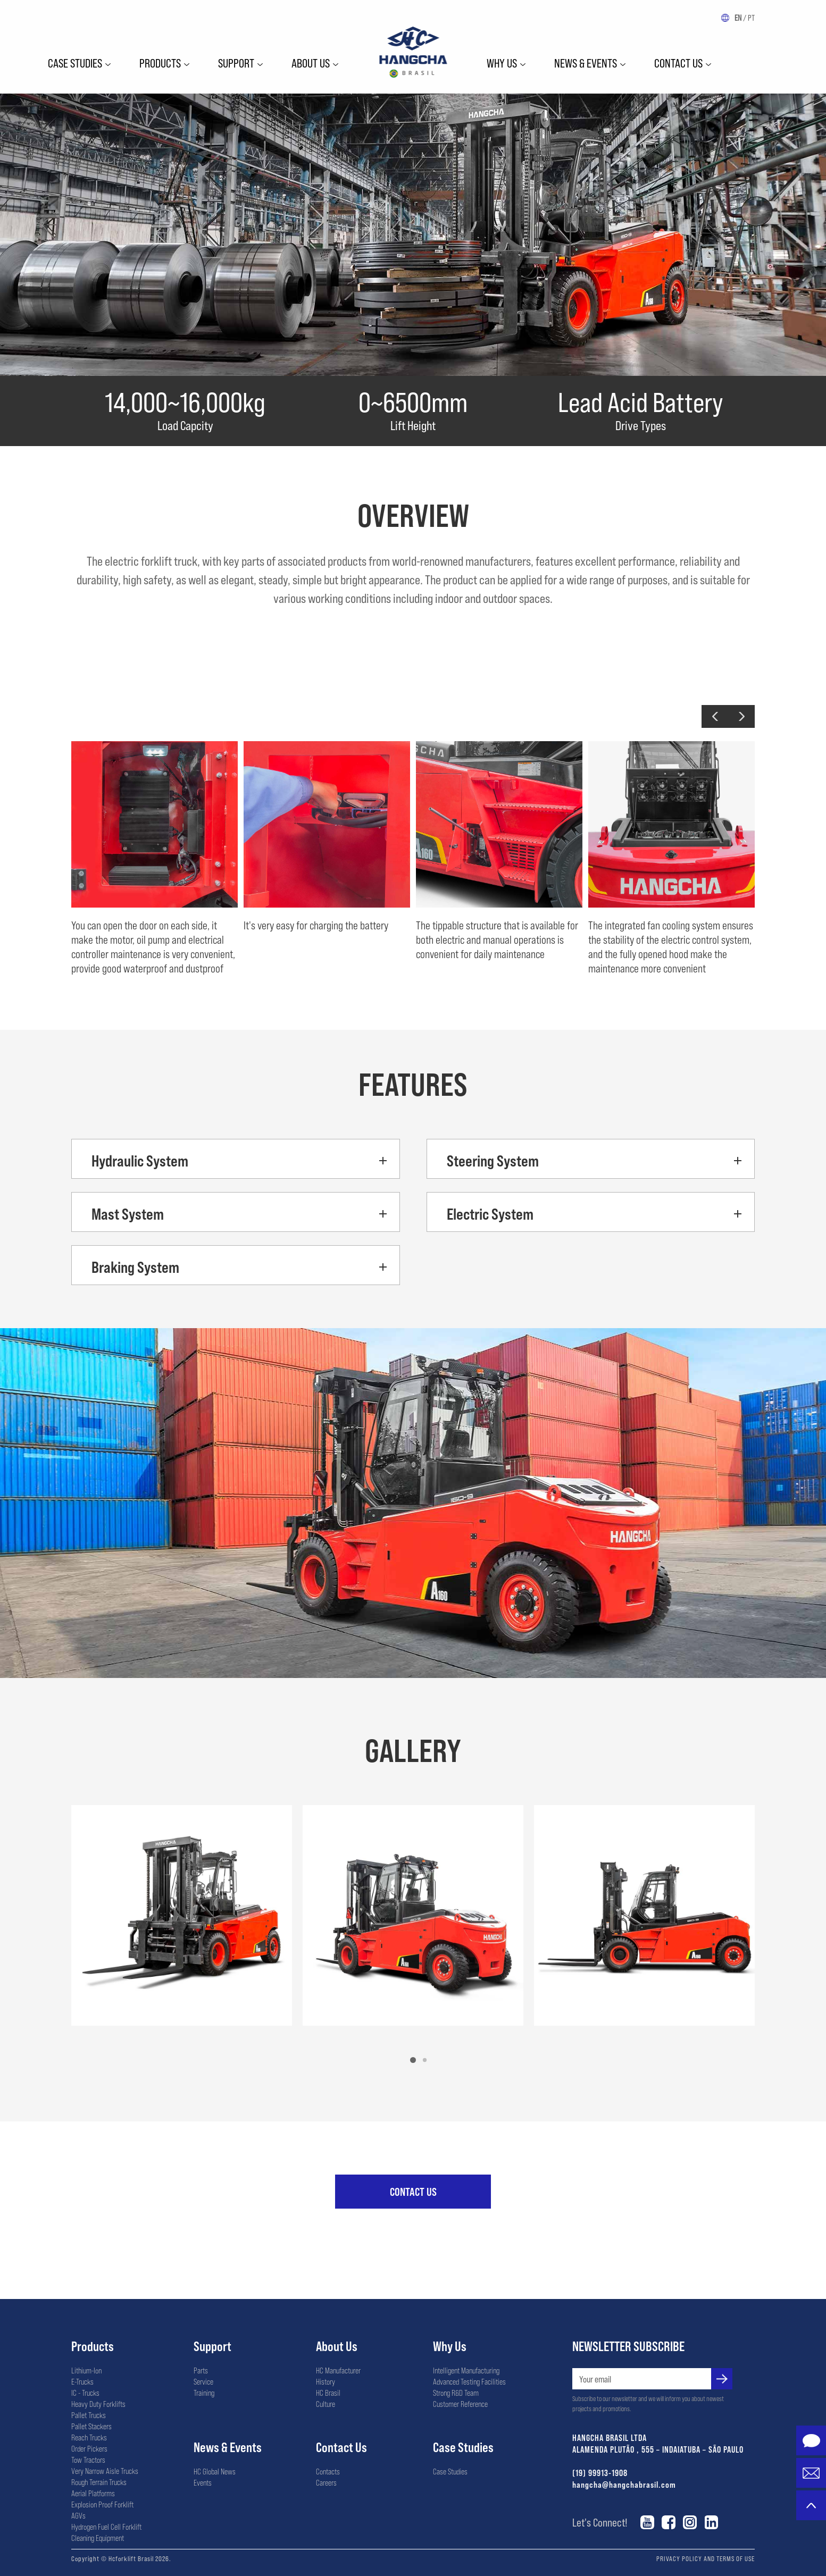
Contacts (328, 2471)
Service (203, 2381)
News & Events (585, 63)
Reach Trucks (89, 2437)
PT (751, 17)
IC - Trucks (85, 2392)
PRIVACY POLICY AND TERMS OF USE (705, 2558)
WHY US (502, 63)
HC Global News (215, 2471)
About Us (336, 2345)
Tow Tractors (88, 2459)
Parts (201, 2370)
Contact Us (678, 63)
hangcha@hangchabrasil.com (624, 2484)
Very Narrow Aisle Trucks (104, 2471)
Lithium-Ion (86, 2370)
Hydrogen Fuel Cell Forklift (106, 2526)
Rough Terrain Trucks (99, 2482)
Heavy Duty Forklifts (98, 2404)
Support (236, 63)
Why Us (449, 2345)
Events (203, 2482)
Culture (325, 2404)
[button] (715, 716)
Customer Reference (460, 2404)
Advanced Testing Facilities (469, 2381)
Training (204, 2392)
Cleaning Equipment (97, 2538)
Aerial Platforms (93, 2493)
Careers (326, 2482)
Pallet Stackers (91, 2426)
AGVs (78, 2515)
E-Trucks (82, 2381)
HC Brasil (328, 2392)
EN (738, 17)
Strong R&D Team (456, 2392)
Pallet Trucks (88, 2415)
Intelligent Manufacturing (466, 2370)
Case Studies (75, 63)
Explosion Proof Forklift (102, 2504)
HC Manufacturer (338, 2370)
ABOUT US (310, 63)
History (325, 2381)
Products (160, 63)
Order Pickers (89, 2448)
